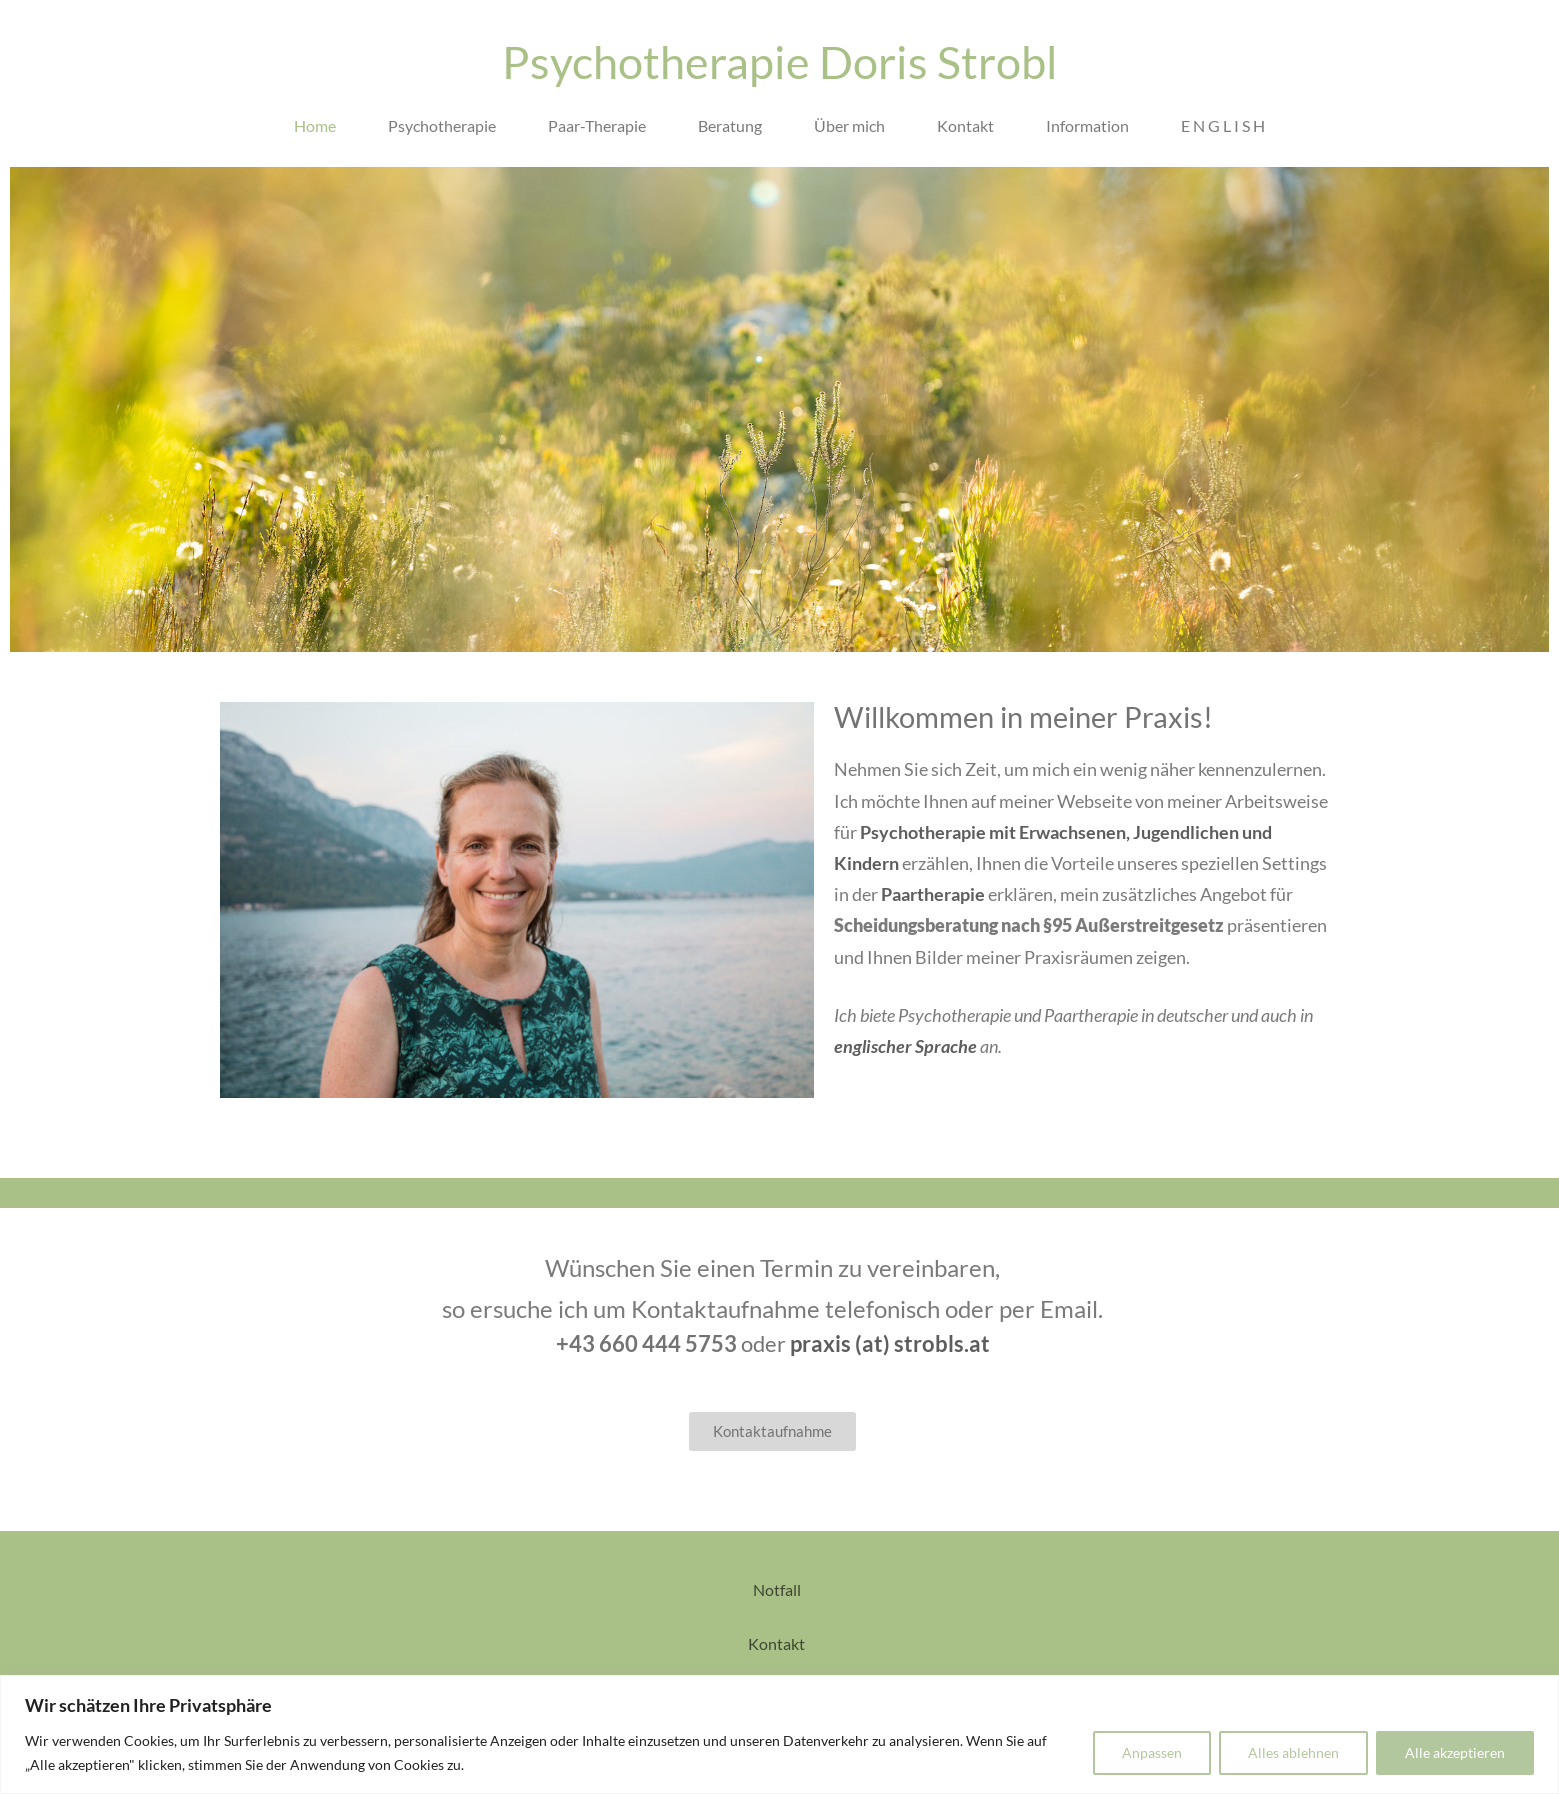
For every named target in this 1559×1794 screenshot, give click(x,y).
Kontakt (965, 125)
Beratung (730, 125)
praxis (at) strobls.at (890, 1343)
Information (1087, 125)
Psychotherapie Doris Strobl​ (780, 62)
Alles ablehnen (1293, 1752)
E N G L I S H (1223, 125)
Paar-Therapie (597, 125)
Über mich (849, 125)
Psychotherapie (442, 125)
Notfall (778, 1589)
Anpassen (1152, 1752)
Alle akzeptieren (1455, 1752)
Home (315, 125)
